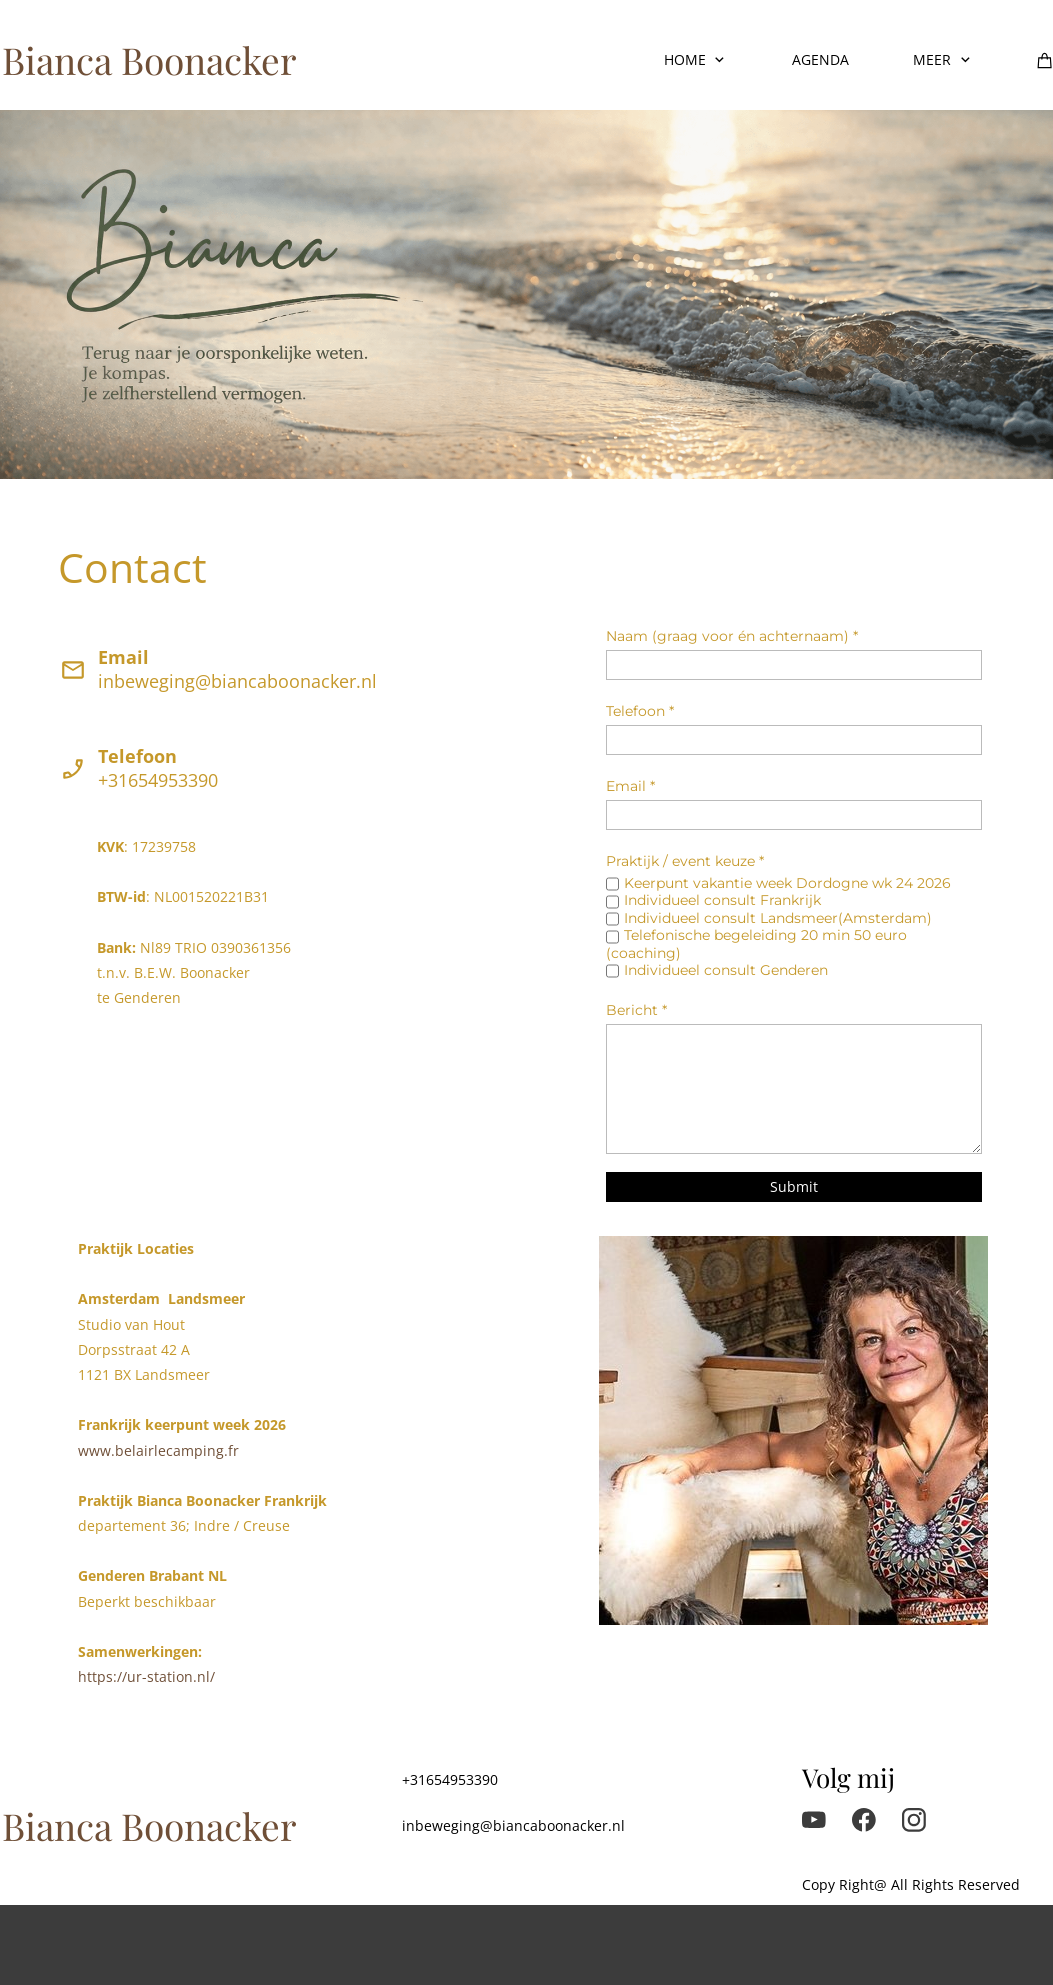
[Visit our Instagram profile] (914, 1820)
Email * (630, 786)
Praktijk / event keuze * (685, 861)
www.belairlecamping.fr (158, 1450)
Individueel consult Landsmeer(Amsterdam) (778, 918)
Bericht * (636, 1010)
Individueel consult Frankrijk (722, 900)
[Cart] (1045, 60)
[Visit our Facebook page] (864, 1820)
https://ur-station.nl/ (146, 1676)
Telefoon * (640, 711)
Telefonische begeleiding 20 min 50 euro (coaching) (756, 943)
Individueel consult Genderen (726, 970)
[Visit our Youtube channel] (814, 1820)
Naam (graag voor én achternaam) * (732, 636)
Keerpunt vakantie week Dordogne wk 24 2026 (787, 883)
